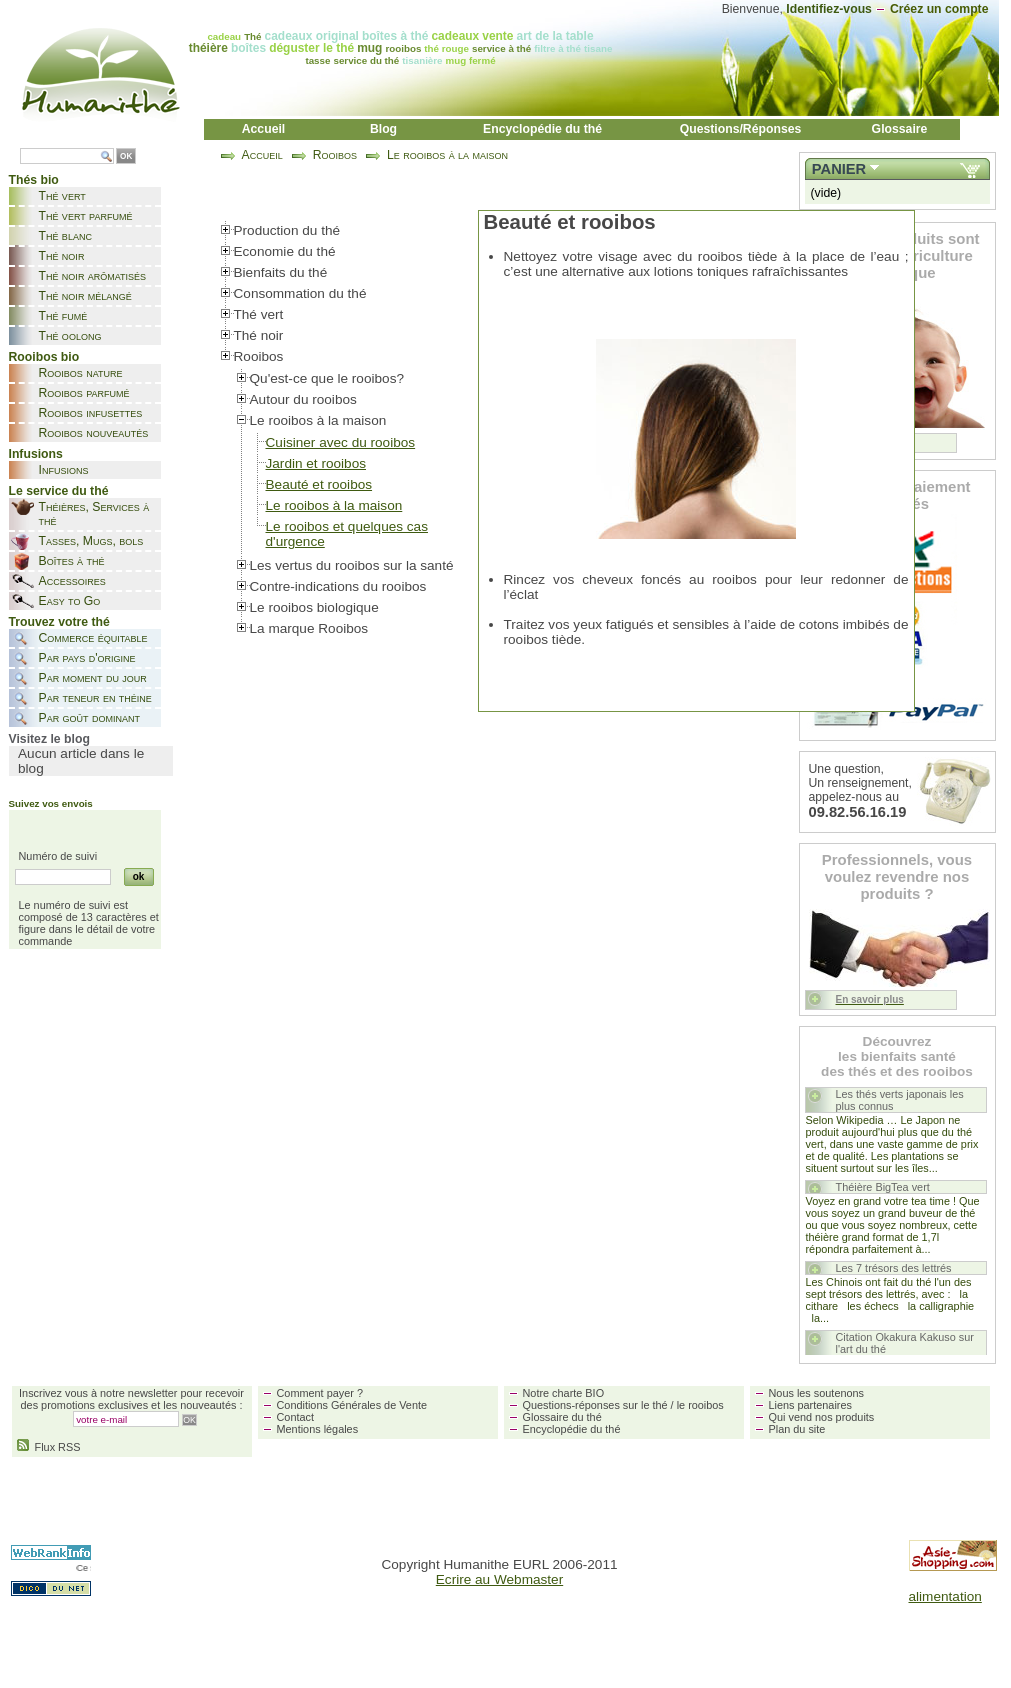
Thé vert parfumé (86, 216)
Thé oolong (70, 336)
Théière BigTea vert (883, 1187)
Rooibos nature (81, 373)
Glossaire (900, 129)
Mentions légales (318, 1429)
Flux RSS (49, 1447)
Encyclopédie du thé (542, 129)
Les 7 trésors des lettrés (894, 1268)
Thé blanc (65, 236)
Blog (383, 129)
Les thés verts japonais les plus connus (900, 1100)
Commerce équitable (93, 638)
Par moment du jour (93, 678)
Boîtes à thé (72, 561)
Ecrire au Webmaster (499, 1579)
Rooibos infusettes (91, 413)
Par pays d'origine (87, 658)
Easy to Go (70, 601)
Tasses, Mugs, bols (91, 541)
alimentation (945, 1596)
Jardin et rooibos (316, 463)
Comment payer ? (320, 1393)
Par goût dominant (89, 718)
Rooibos (335, 155)
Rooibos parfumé (84, 393)
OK (126, 156)
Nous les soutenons (817, 1393)
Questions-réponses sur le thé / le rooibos (623, 1405)
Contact (295, 1417)
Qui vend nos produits (822, 1417)
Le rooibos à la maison (447, 155)
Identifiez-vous (829, 9)
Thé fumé (63, 316)
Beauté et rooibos (319, 484)
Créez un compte (939, 9)
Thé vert (62, 196)
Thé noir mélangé (85, 296)
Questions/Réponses (741, 129)
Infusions (64, 470)
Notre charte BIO (564, 1393)
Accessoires (72, 581)
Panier (839, 169)
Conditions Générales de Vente (352, 1405)
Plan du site (797, 1429)
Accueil (264, 129)
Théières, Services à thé (94, 514)
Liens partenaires (810, 1405)
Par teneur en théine (95, 698)
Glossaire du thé (562, 1417)
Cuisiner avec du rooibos (341, 442)
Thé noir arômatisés (93, 276)
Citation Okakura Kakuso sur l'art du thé (905, 1343)
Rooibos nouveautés (94, 433)
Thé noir (62, 256)
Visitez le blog (49, 739)
